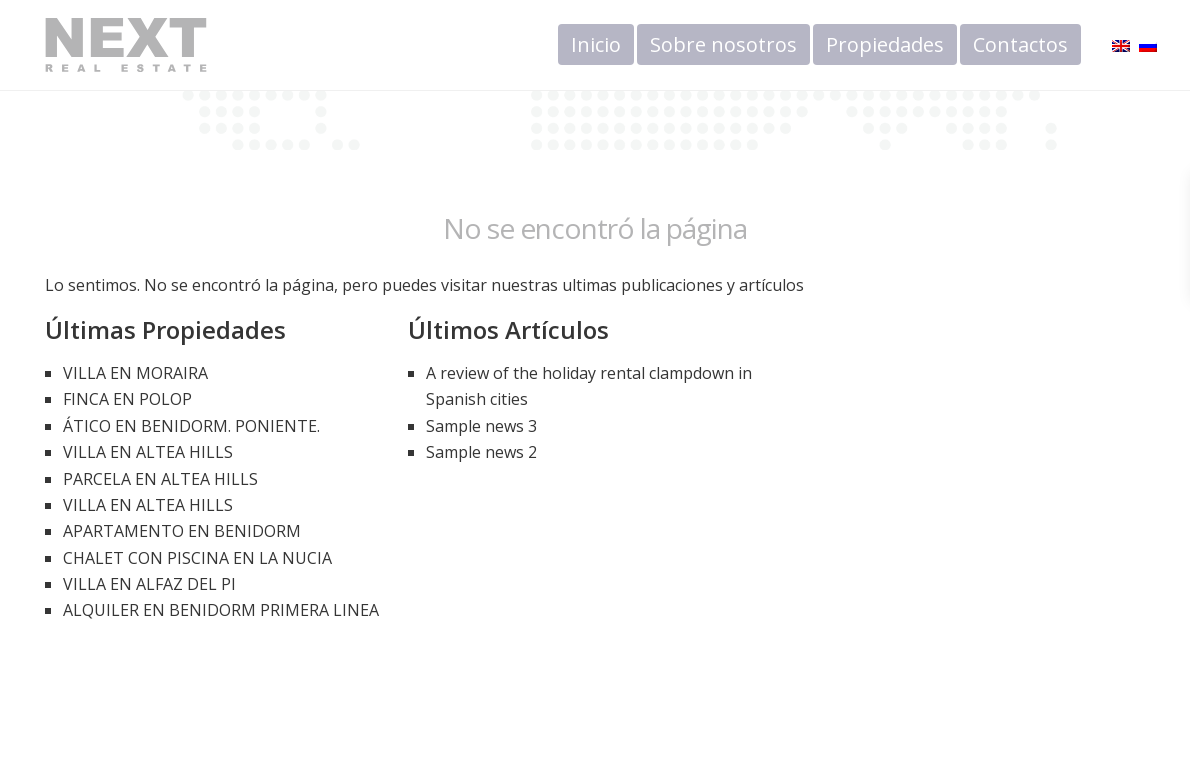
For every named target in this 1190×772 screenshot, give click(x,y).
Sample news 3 (481, 426)
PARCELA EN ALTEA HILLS (160, 479)
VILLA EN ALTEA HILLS (148, 452)
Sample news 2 (481, 452)
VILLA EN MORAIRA (135, 373)
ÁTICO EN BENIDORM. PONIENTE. (191, 426)
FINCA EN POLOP (127, 399)
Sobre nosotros (723, 44)
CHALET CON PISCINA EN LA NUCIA (197, 558)
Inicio (596, 44)
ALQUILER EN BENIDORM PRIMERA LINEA (221, 610)
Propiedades (885, 44)
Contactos (1020, 44)
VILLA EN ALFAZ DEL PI (149, 584)
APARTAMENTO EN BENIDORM (182, 531)
